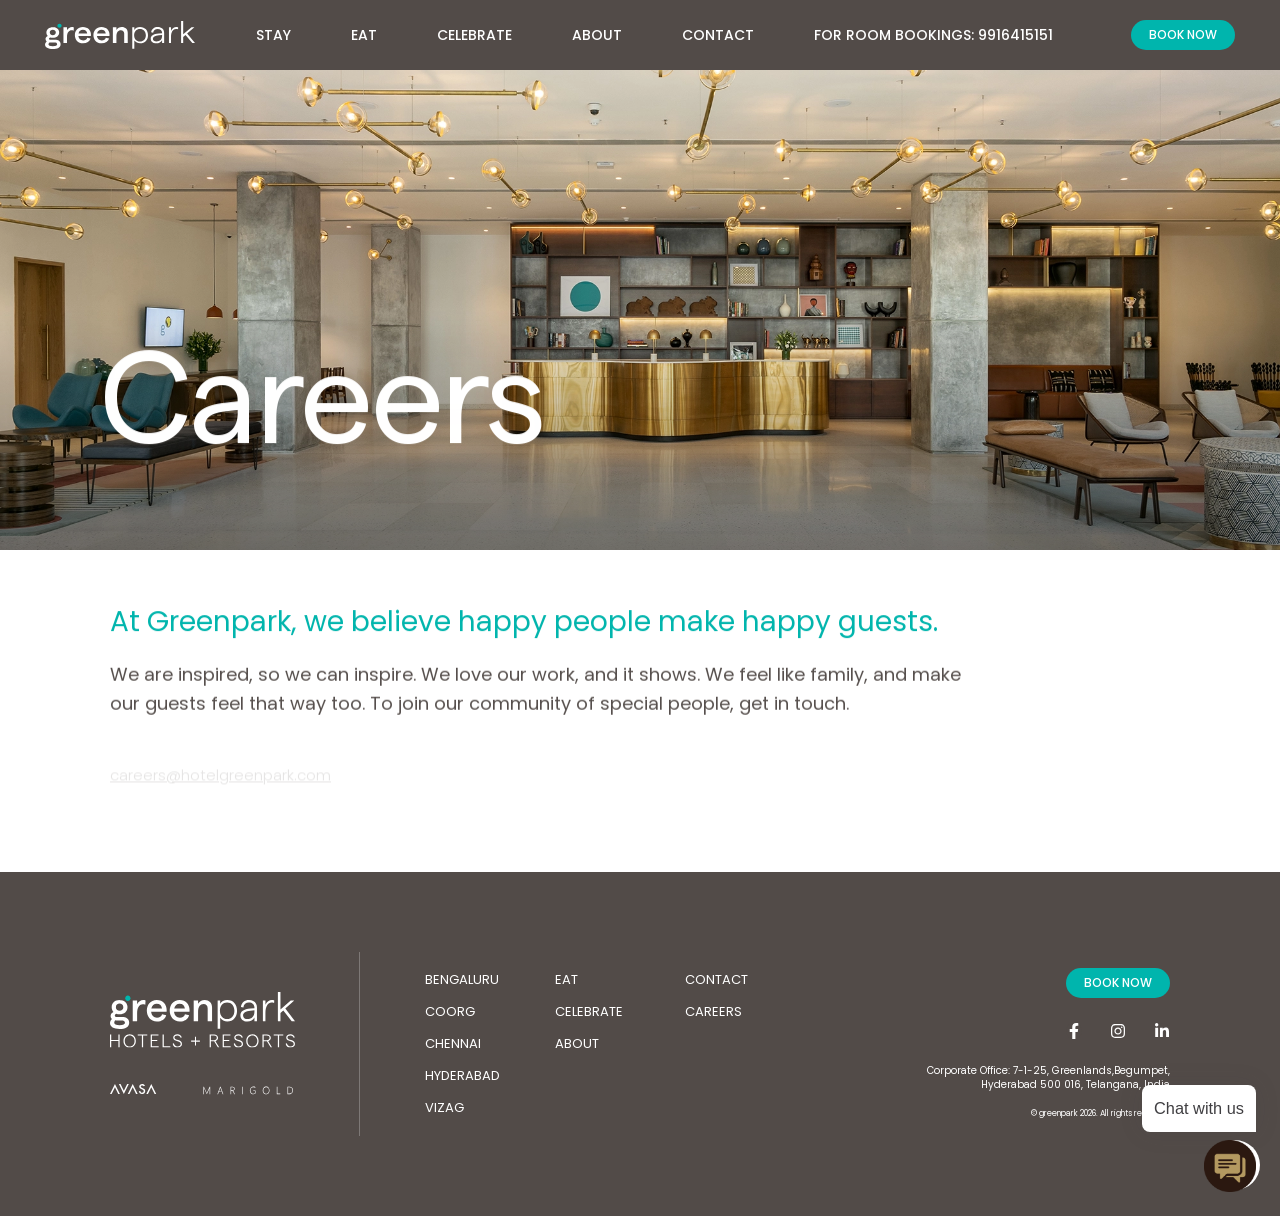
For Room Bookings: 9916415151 (933, 35)
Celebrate (474, 35)
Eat (364, 35)
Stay (283, 30)
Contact (718, 35)
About (607, 30)
